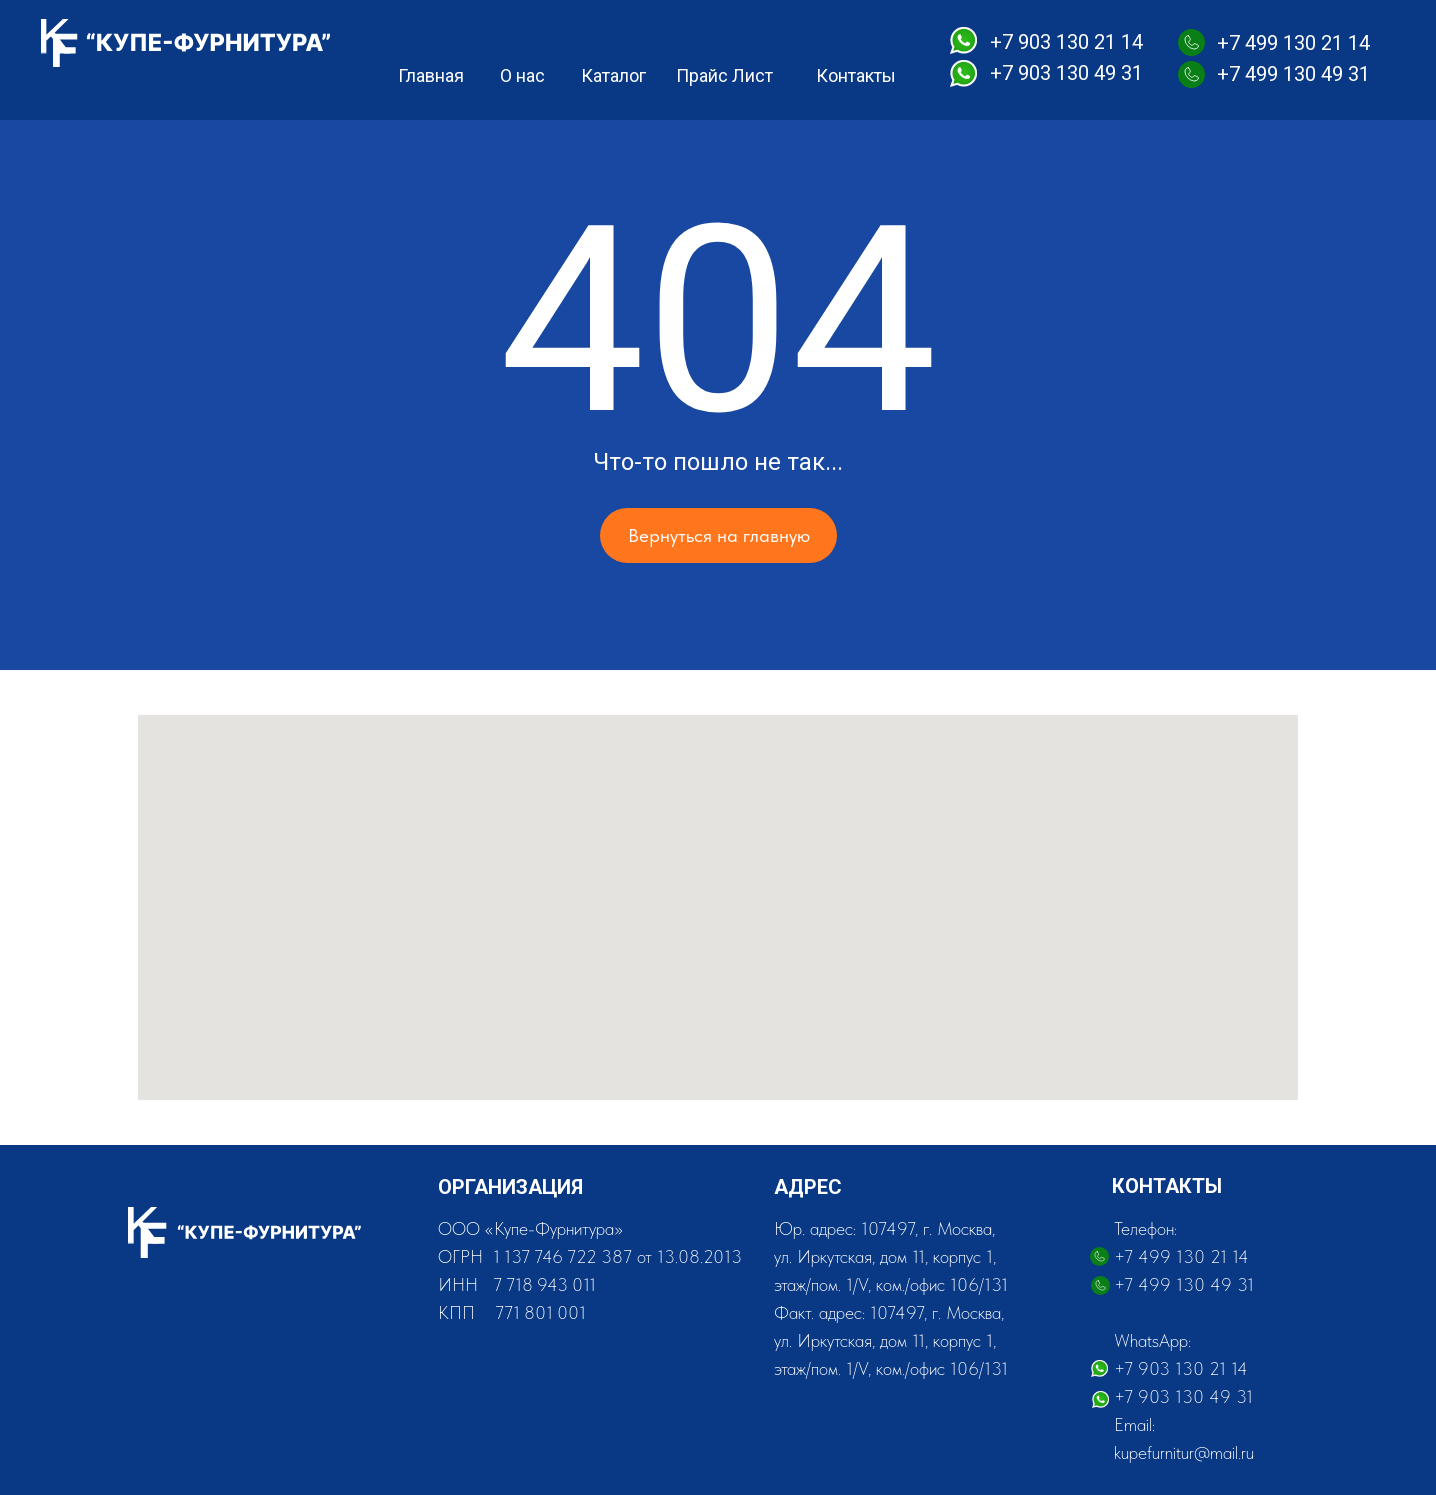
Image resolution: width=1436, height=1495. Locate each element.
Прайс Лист (724, 75)
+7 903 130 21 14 (1066, 42)
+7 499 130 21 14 (1293, 43)
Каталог (613, 75)
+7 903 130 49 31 (1066, 73)
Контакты (856, 75)
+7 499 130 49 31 (1293, 74)
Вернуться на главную (719, 535)
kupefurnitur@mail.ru (1184, 1452)
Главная (431, 75)
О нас (522, 75)
